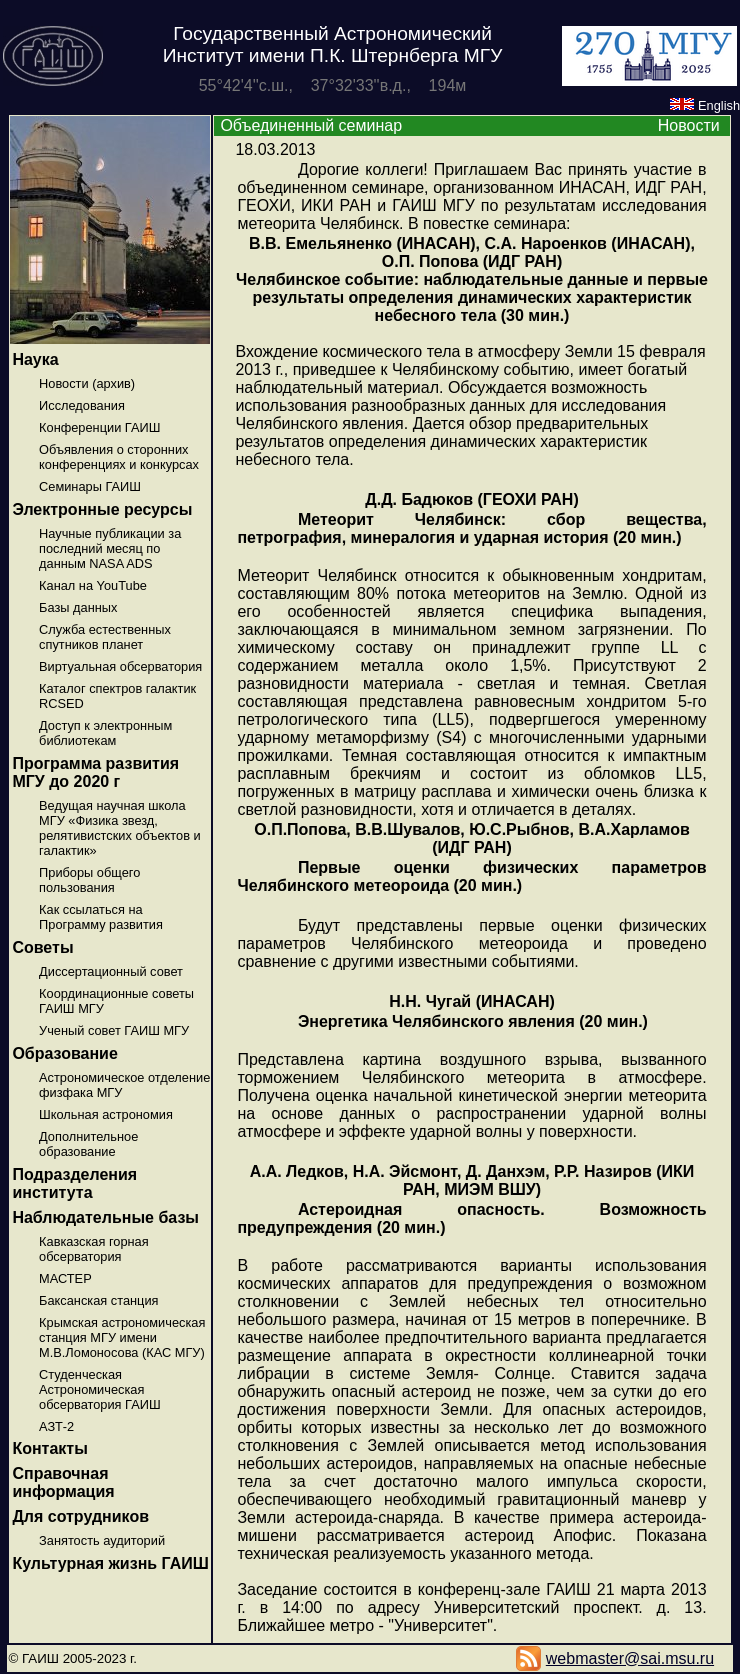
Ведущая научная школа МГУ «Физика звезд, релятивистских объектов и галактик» (120, 828)
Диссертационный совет (111, 971)
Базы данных (78, 607)
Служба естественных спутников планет (105, 637)
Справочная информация (63, 1482)
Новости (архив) (87, 383)
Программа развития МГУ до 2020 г (95, 772)
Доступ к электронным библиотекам (105, 733)
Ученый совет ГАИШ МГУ (114, 1030)
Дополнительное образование (88, 1144)
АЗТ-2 (56, 1426)
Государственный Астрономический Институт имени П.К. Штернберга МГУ (333, 44)
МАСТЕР (65, 1278)
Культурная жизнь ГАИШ (110, 1563)
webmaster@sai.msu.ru (630, 1658)
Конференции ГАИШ (99, 427)
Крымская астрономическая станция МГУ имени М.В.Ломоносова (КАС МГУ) (122, 1337)
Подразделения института (74, 1183)
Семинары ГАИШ (90, 486)
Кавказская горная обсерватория (94, 1249)
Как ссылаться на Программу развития (101, 917)
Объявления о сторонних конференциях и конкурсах (119, 457)
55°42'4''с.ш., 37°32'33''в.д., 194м (333, 85)
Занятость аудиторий (102, 1540)
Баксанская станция (98, 1300)
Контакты (49, 1448)
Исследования (82, 405)
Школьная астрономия (106, 1114)
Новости (689, 125)
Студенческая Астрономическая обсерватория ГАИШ (100, 1389)
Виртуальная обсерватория (120, 666)
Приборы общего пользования (89, 880)
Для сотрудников (80, 1516)
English (705, 105)
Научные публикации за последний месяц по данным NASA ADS (110, 548)
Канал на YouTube (93, 585)
